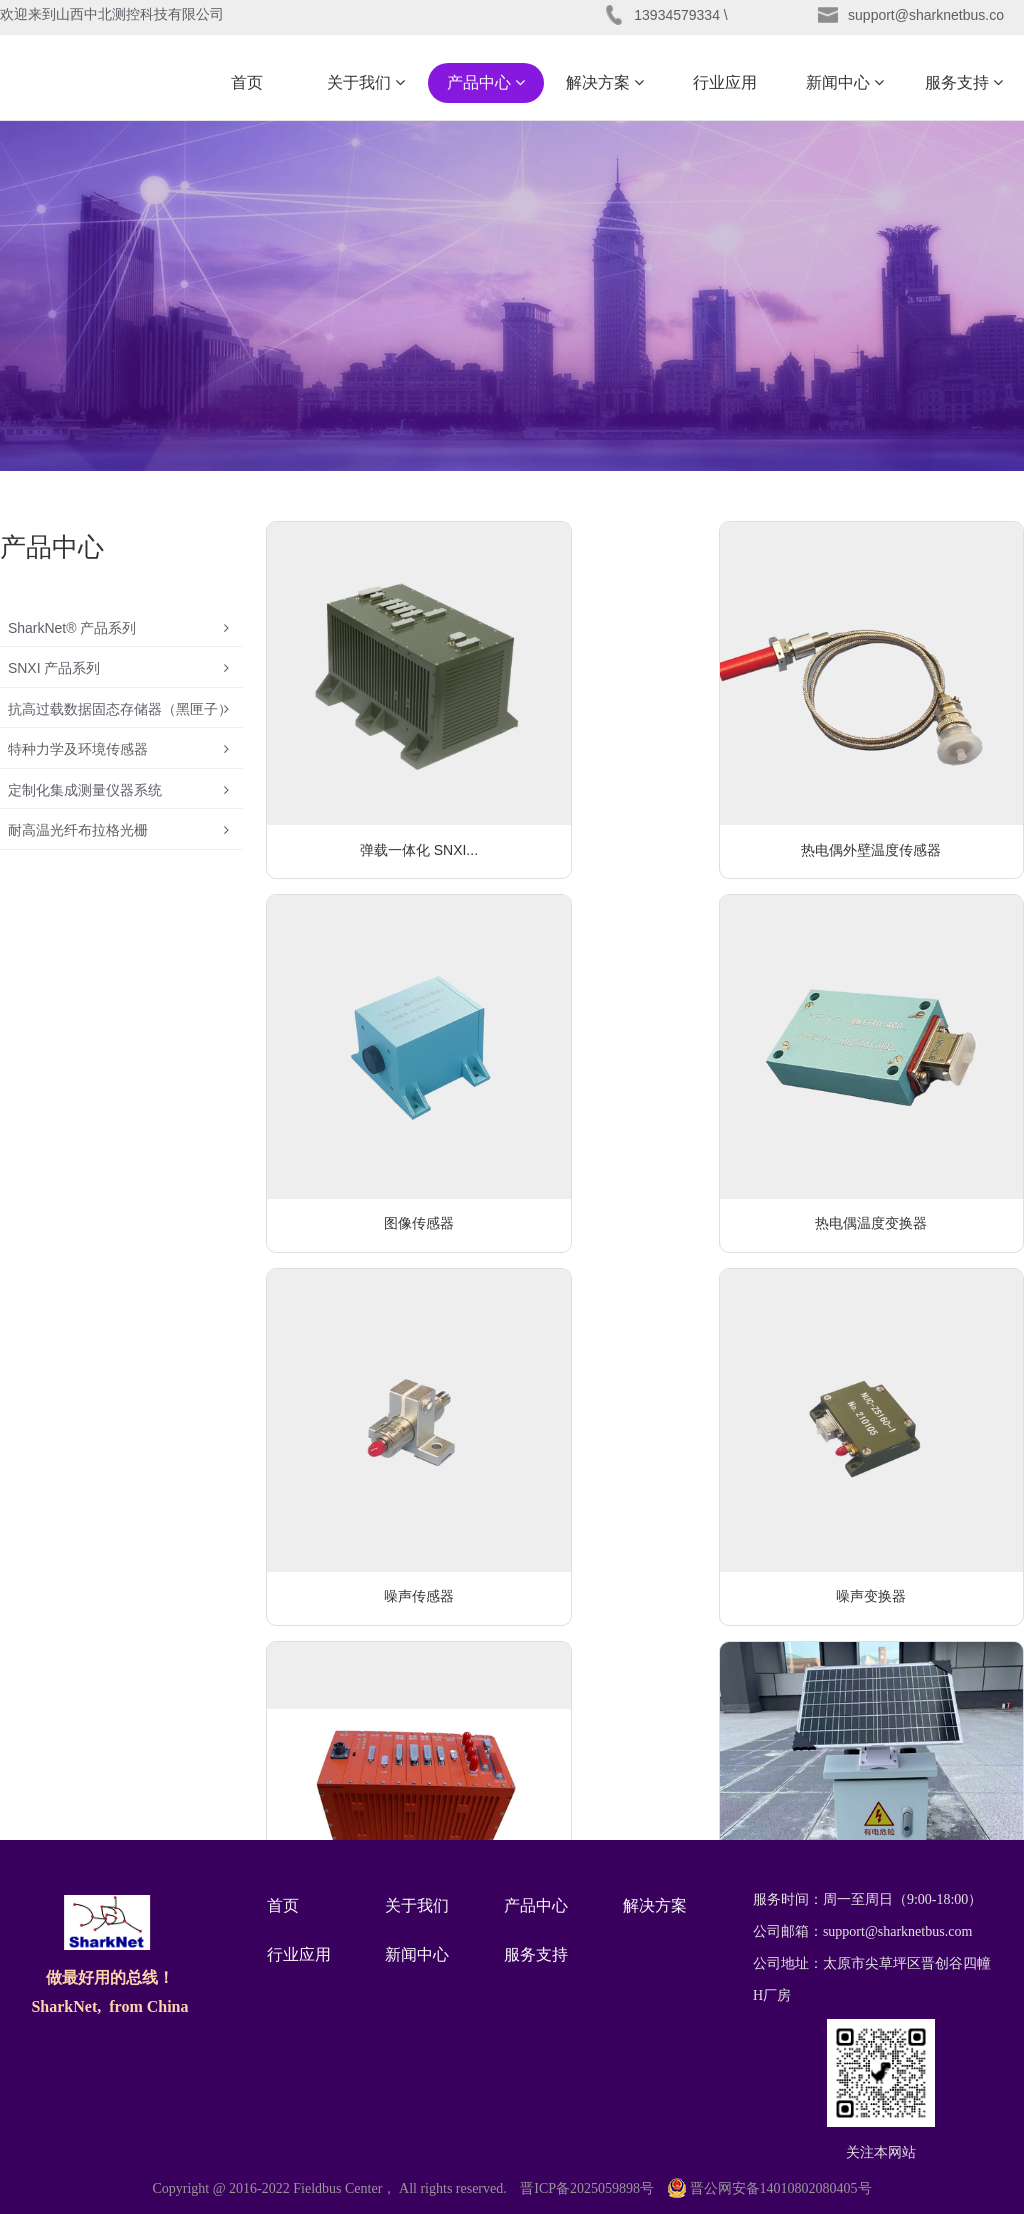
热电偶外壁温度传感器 (645, 783)
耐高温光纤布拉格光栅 (118, 894)
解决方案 (605, 82)
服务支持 (964, 82)
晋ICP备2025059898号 (587, 2188)
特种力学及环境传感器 (118, 790)
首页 (247, 82)
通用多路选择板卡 (903, 1694)
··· (722, 1772)
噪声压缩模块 (387, 1694)
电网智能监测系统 (645, 1391)
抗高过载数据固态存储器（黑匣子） (118, 738)
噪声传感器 (645, 1087)
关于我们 (366, 82)
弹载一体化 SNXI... (387, 783)
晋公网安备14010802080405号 (770, 2188)
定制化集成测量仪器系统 (118, 842)
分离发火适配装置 (903, 1391)
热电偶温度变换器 (387, 1087)
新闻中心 (845, 82)
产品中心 (486, 82)
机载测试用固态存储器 (387, 1391)
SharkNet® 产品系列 (118, 634)
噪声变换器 (903, 1087)
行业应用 (725, 82)
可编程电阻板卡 (645, 1694)
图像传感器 (903, 783)
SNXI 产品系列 (118, 686)
